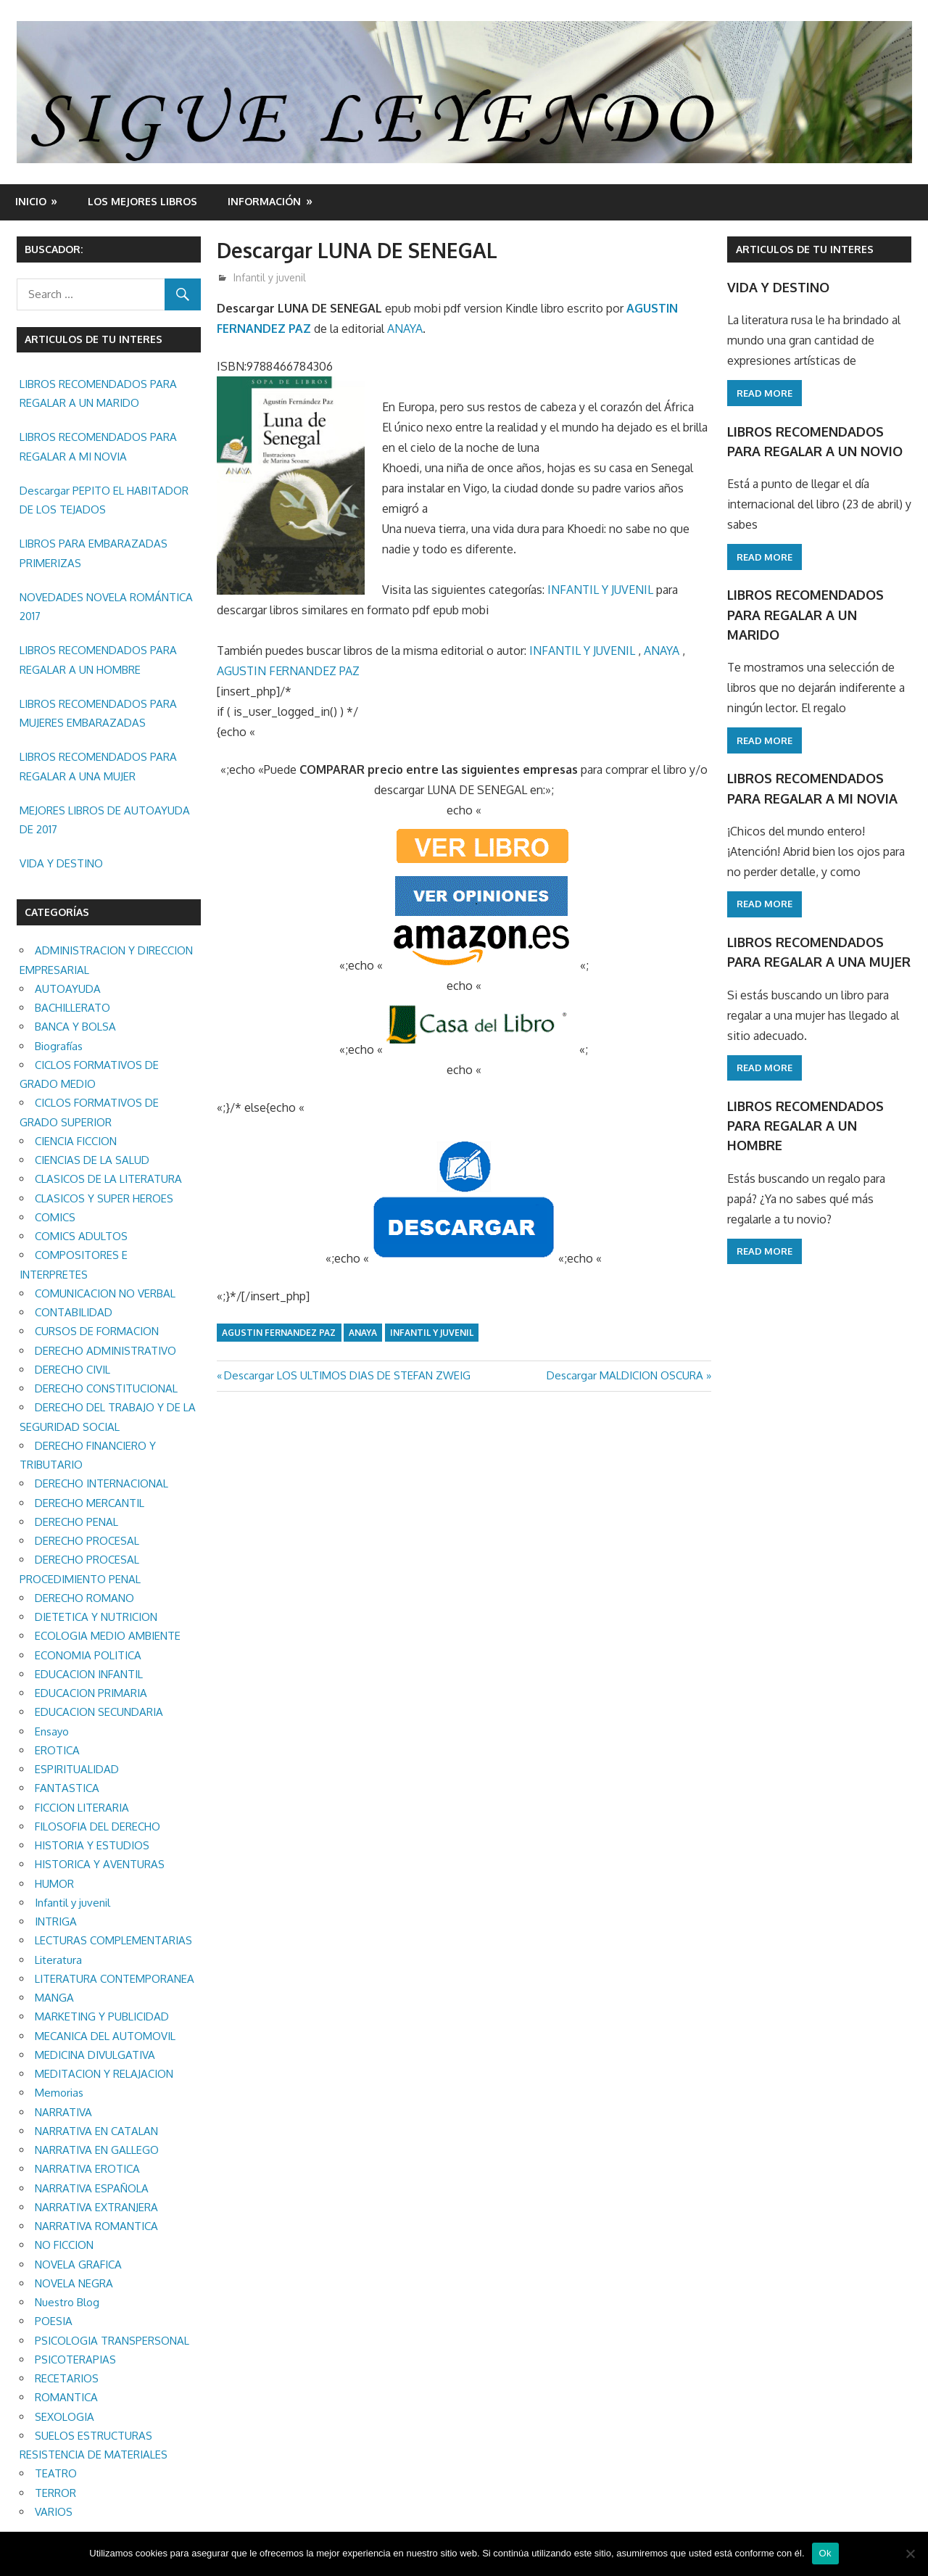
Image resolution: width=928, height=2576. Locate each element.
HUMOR (54, 1884)
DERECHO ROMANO (84, 1598)
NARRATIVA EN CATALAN (96, 2131)
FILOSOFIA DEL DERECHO (97, 1826)
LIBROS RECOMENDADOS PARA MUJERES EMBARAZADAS (98, 713)
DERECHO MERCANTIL (89, 1503)
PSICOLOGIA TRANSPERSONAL (112, 2341)
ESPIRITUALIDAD (77, 1769)
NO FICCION (64, 2245)
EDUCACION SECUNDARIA (99, 1712)
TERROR (55, 2493)
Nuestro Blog (67, 2302)
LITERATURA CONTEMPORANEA (114, 1979)
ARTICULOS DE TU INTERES (805, 249)
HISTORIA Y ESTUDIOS (92, 1845)
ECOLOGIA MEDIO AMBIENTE (108, 1636)
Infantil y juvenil (269, 277)
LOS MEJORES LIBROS (142, 201)
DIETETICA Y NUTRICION (96, 1617)
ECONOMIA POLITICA (88, 1655)
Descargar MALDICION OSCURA (625, 1375)
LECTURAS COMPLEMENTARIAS (113, 1940)
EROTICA (57, 1750)
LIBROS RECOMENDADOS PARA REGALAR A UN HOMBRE (98, 659)
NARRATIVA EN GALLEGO (97, 2150)
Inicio (30, 201)
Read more (764, 393)
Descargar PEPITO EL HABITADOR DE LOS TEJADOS (104, 500)
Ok (825, 2553)
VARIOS (53, 2512)
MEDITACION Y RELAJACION (104, 2074)
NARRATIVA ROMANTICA (96, 2226)
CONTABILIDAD (73, 1312)
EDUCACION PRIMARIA (91, 1693)
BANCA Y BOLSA (75, 1026)
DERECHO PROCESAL (87, 1541)
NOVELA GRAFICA (78, 2264)
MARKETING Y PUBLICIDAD (102, 2016)
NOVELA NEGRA (74, 2283)
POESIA (53, 2321)
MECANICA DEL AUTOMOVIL (105, 2036)
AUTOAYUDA (68, 989)
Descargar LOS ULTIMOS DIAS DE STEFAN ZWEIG (347, 1375)
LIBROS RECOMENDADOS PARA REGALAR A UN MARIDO (98, 393)
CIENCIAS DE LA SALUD (92, 1160)
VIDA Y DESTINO (61, 863)
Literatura (58, 1960)
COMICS (55, 1217)
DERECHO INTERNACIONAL (101, 1483)
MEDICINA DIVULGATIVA (95, 2055)
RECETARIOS (67, 2378)
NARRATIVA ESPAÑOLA (92, 2188)
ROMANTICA (66, 2397)
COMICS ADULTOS (81, 1236)
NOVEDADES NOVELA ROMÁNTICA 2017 (106, 606)
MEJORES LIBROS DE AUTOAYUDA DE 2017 (105, 820)
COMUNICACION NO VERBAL (105, 1293)
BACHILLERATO (72, 1008)
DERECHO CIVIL (72, 1369)
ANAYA (405, 328)
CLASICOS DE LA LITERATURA (108, 1179)
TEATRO (56, 2473)
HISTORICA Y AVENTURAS (100, 1864)
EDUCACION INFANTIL (89, 1674)
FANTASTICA (67, 1788)
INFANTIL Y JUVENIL (600, 589)
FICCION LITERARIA (82, 1808)
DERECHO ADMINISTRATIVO (105, 1351)
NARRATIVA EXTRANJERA (96, 2207)
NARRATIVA (63, 2112)
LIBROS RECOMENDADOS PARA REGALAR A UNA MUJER (98, 766)
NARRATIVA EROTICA (87, 2169)
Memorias (59, 2093)
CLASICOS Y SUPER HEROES (104, 1198)
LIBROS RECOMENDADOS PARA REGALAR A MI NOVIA (98, 446)
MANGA (54, 1998)
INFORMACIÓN (264, 201)
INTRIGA (56, 1921)
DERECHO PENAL (76, 1522)
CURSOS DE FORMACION (97, 1331)
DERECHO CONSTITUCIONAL (106, 1388)
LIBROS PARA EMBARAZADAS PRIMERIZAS (93, 553)
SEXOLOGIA (64, 2417)
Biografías (59, 1046)
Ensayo (52, 1731)
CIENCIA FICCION (76, 1141)
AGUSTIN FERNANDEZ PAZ (288, 671)
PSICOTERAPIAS (75, 2359)
